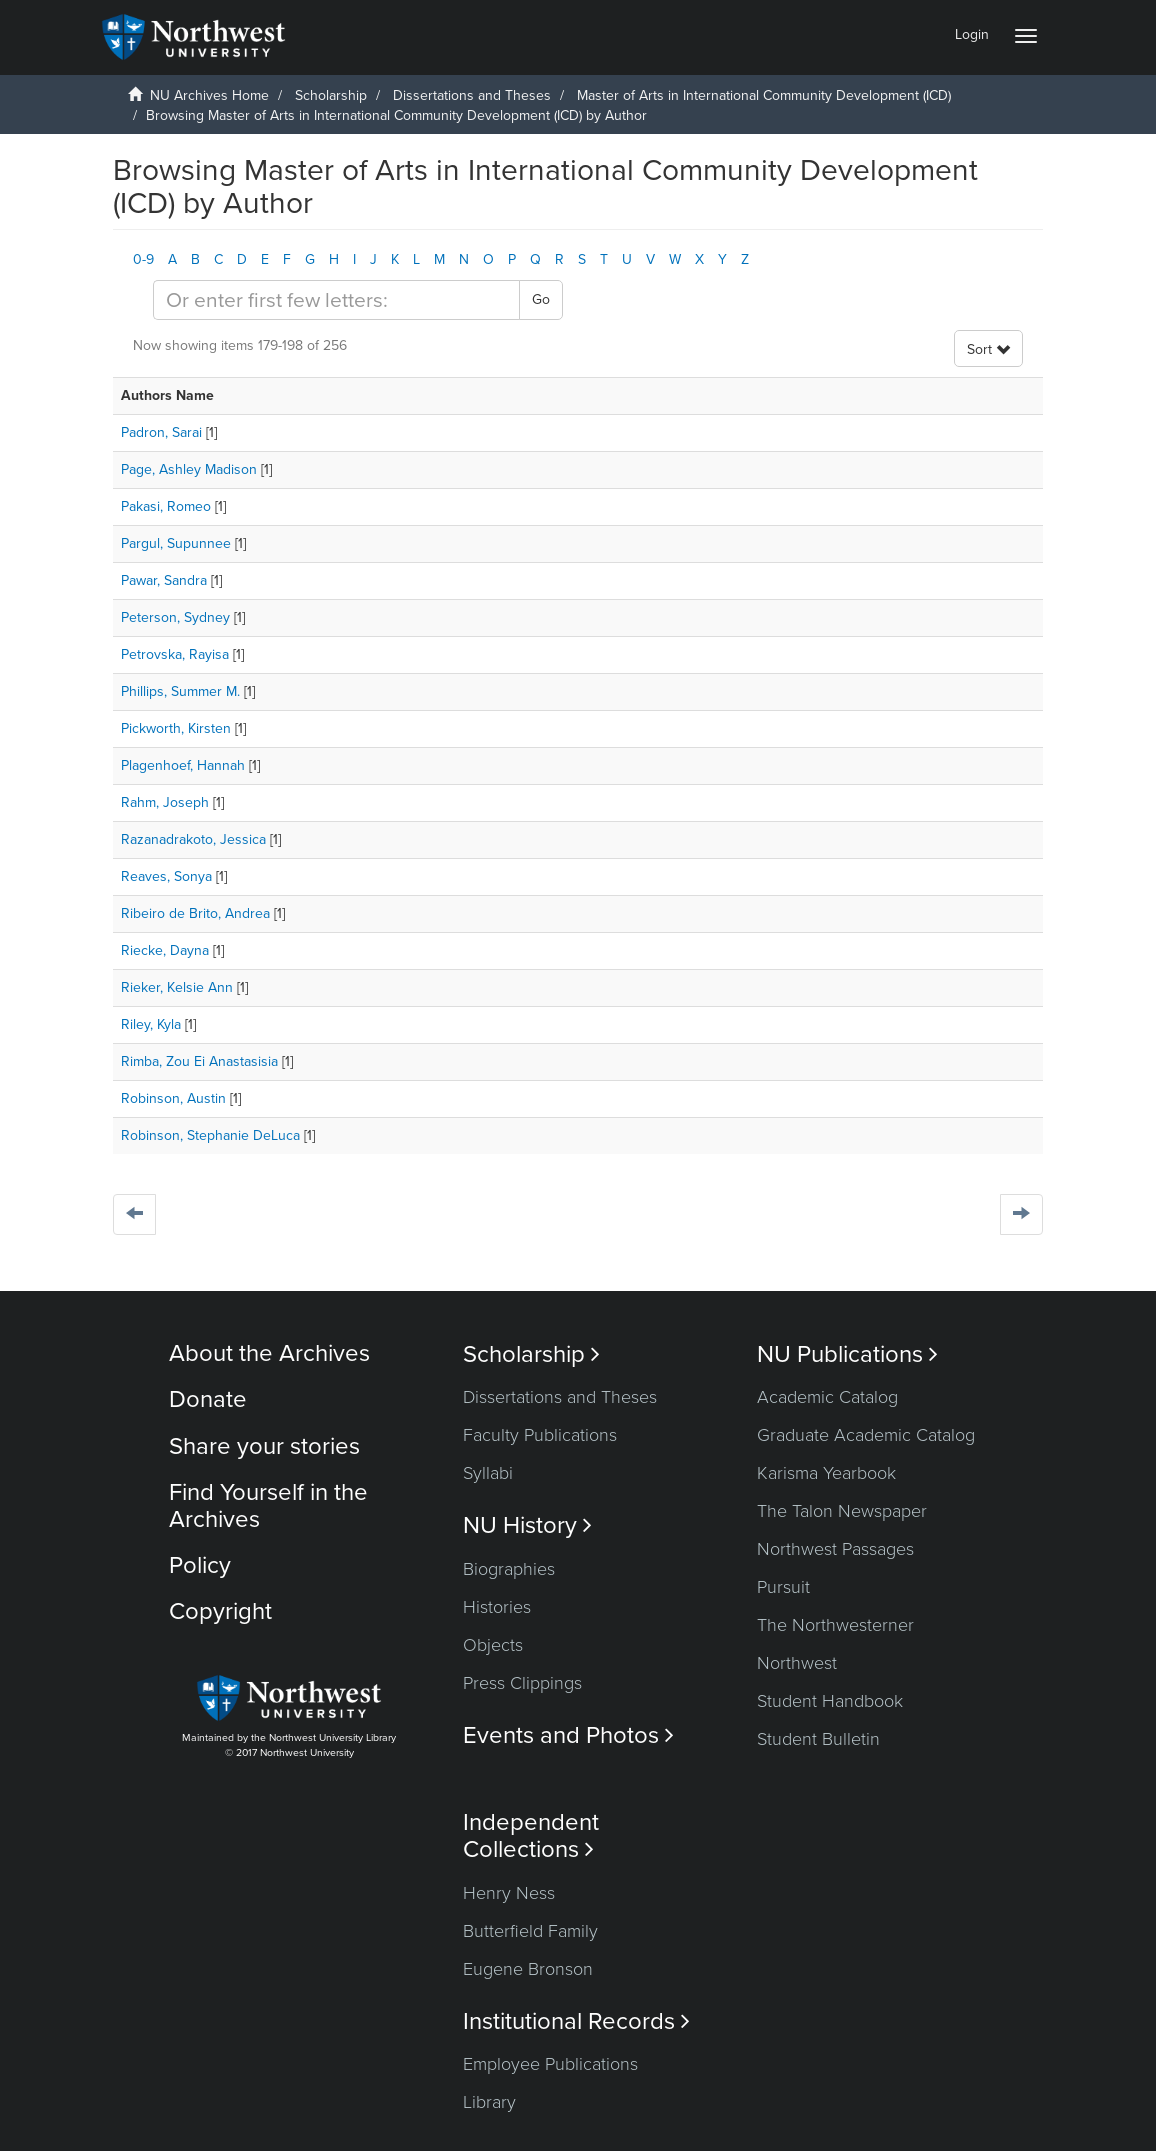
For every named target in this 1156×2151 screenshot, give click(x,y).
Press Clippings (522, 1683)
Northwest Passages (835, 1549)
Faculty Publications (540, 1435)
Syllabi (488, 1473)
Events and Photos (568, 1735)
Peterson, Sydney (175, 617)
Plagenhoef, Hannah (183, 765)
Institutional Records (576, 2021)
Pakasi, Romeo (166, 506)
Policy (200, 1565)
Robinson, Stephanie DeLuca (210, 1135)
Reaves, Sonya (166, 876)
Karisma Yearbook (826, 1473)
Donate (208, 1399)
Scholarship (331, 95)
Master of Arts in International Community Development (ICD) (764, 95)
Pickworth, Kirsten (176, 728)
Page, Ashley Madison (189, 469)
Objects (493, 1645)
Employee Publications (550, 2064)
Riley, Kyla (151, 1024)
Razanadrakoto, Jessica (193, 839)
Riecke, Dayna (165, 950)
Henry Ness (509, 1893)
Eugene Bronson (528, 1969)
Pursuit (783, 1587)
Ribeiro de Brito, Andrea (195, 913)
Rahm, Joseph (165, 802)
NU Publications (847, 1354)
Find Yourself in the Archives (268, 1505)
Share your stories (264, 1446)
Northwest (797, 1663)
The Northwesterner (835, 1625)
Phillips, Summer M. (180, 691)
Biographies (509, 1569)
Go (541, 299)
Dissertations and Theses (472, 95)
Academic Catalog (827, 1397)
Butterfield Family (530, 1931)
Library (489, 2102)
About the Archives (269, 1353)
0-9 (143, 259)
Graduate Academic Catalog (866, 1435)
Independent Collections (531, 1836)
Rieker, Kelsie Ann (177, 987)
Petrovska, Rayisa (175, 654)
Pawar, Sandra (164, 580)
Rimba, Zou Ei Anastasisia (199, 1061)
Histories (497, 1607)
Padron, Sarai (161, 432)
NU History (527, 1525)
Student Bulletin (818, 1739)
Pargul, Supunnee (176, 543)
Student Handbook (830, 1701)
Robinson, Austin (173, 1098)
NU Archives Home (209, 95)
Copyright (220, 1611)
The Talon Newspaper (842, 1511)
